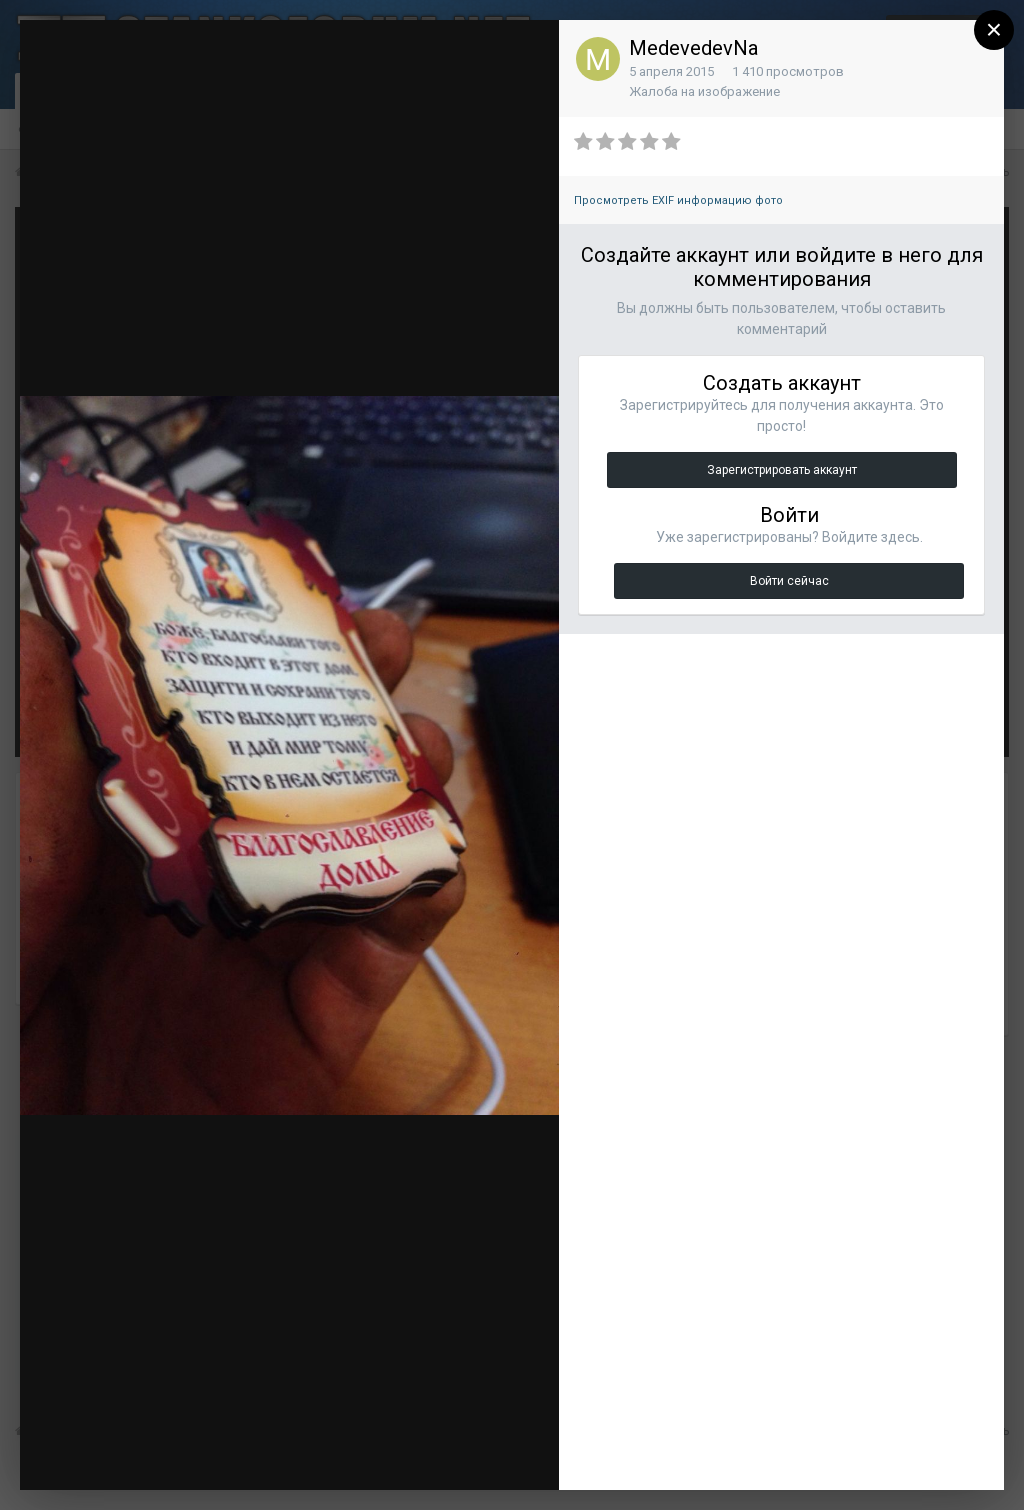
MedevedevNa (693, 48)
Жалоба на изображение (704, 91)
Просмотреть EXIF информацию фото (678, 200)
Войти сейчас (789, 581)
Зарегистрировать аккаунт (782, 470)
